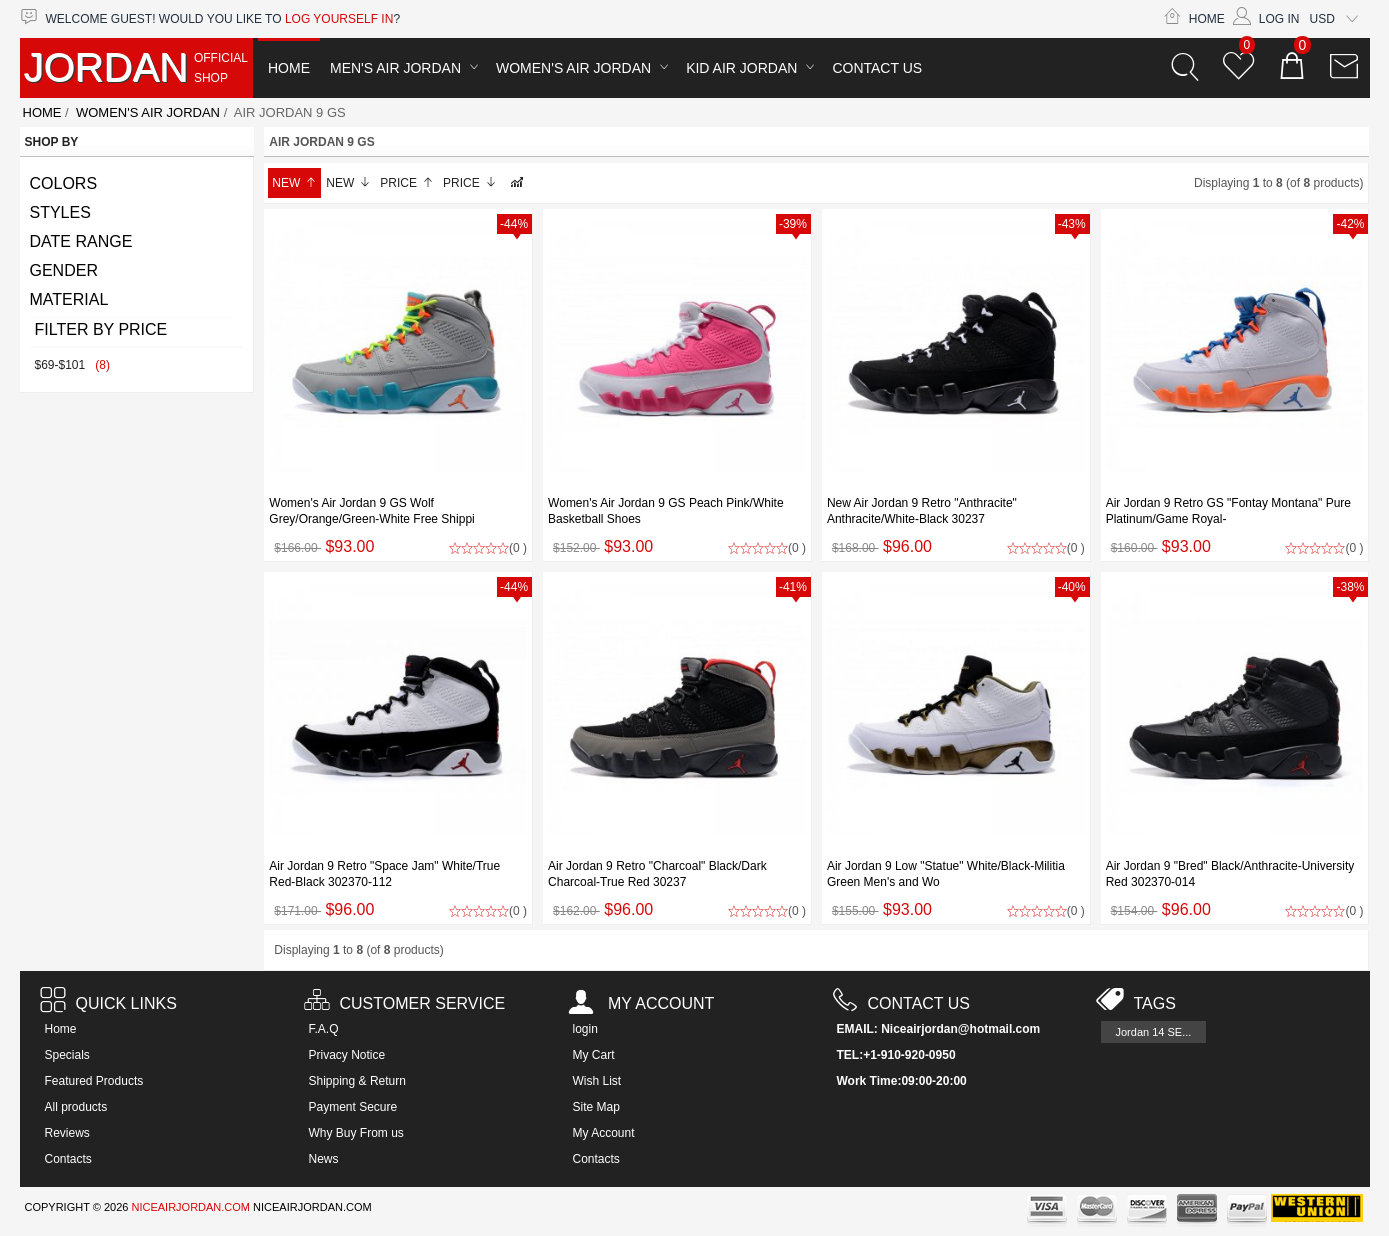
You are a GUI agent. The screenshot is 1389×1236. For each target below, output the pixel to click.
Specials (67, 1055)
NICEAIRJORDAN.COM (190, 1207)
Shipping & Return (357, 1081)
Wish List (597, 1081)
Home (1194, 19)
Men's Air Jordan (395, 68)
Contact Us (877, 68)
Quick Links (108, 1003)
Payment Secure (353, 1107)
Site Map (596, 1107)
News (324, 1159)
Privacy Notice (347, 1055)
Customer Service (405, 1003)
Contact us (901, 1003)
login (585, 1029)
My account (641, 1003)
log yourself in (339, 19)
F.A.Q (324, 1029)
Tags (1136, 1003)
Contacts (68, 1159)
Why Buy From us (356, 1133)
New (294, 183)
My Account (604, 1133)
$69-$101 (72, 365)
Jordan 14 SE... (1154, 1032)
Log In (1266, 19)
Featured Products (94, 1081)
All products (76, 1107)
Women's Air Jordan (573, 68)
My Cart (594, 1055)
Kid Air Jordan (741, 68)
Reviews (67, 1133)
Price (407, 183)
